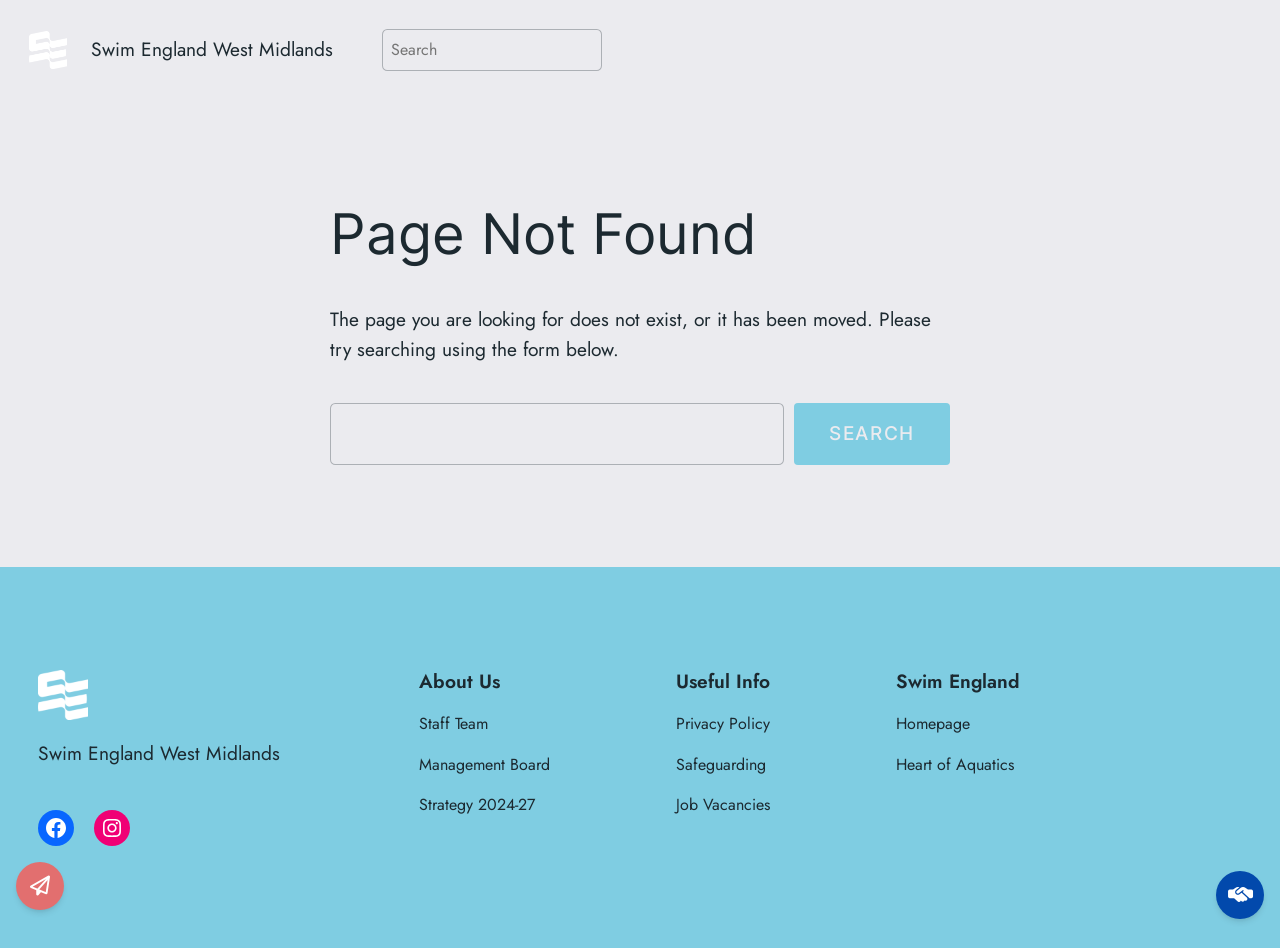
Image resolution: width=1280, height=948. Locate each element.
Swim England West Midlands (212, 49)
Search (872, 433)
